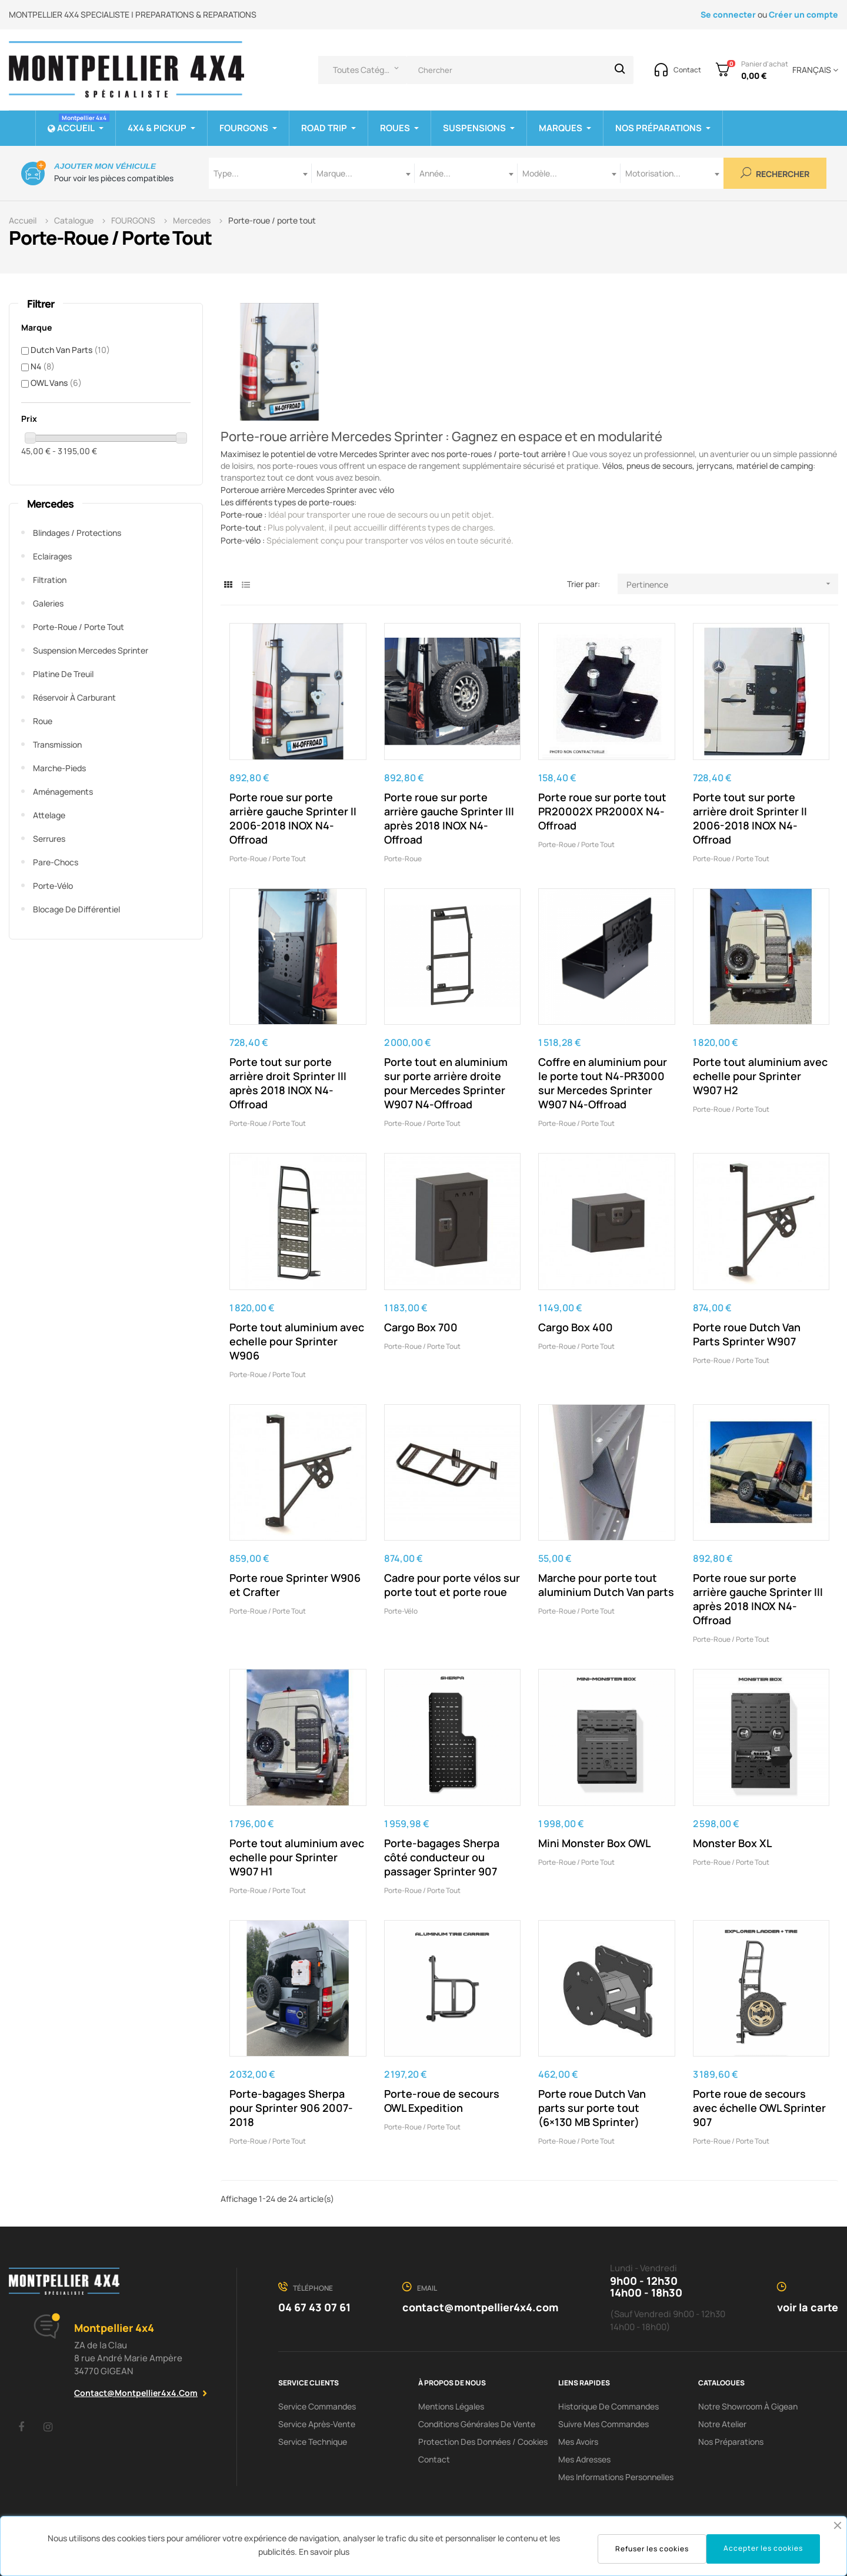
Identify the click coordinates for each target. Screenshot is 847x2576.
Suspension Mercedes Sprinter (90, 650)
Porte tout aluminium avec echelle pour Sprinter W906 (296, 1341)
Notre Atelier (722, 2424)
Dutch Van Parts (70, 349)
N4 (43, 366)
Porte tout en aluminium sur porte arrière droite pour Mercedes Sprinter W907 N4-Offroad (446, 1083)
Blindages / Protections (77, 532)
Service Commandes (317, 2406)
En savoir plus (324, 2551)
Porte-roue (403, 859)
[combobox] (260, 173)
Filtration (49, 579)
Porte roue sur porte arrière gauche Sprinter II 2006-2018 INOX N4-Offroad (292, 818)
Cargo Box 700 (421, 1327)
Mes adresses (584, 2459)
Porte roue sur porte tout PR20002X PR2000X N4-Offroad (602, 811)
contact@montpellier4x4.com (136, 2392)
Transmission (57, 744)
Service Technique (312, 2441)
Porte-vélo (53, 885)
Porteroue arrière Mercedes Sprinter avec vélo (307, 489)
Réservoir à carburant (74, 697)
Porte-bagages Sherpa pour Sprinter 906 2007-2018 (291, 2108)
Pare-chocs (55, 862)
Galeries (48, 603)
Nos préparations (730, 2441)
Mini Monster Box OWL (594, 1843)
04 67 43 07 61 (314, 2307)
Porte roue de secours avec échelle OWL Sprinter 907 (759, 2108)
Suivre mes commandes (603, 2424)
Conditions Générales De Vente (476, 2424)
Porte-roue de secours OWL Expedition (441, 2101)
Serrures (49, 838)
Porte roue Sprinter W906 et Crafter (295, 1585)
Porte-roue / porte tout (78, 626)
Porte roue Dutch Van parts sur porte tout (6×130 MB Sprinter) (592, 2108)
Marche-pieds (59, 768)
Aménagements (63, 791)
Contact (434, 2459)
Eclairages (52, 556)
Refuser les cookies (652, 2549)
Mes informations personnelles (615, 2476)
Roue (42, 721)
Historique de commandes (608, 2406)
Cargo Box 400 (575, 1327)
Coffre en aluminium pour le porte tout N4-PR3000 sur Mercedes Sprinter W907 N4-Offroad (602, 1083)
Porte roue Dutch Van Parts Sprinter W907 (747, 1334)
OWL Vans (56, 382)
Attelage (49, 815)
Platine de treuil (63, 673)
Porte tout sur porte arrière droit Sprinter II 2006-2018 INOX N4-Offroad (750, 818)
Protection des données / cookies (483, 2441)
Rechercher (775, 173)
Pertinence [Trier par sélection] (732, 584)
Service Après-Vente (316, 2424)
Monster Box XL (732, 1843)
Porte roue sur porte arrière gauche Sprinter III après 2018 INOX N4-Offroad (449, 818)
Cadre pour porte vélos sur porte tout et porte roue (452, 1585)
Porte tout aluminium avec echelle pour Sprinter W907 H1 (296, 1857)
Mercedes (50, 503)
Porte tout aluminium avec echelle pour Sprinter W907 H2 (760, 1076)
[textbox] (260, 173)
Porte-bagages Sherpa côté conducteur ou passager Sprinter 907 (441, 1857)
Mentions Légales (451, 2406)
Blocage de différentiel (76, 909)
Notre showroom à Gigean (748, 2406)
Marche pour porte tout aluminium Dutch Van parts (606, 1585)
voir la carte (807, 2307)
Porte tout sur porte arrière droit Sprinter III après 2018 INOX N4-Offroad (287, 1083)
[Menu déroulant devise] (813, 70)
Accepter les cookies (763, 2548)
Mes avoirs (578, 2441)
